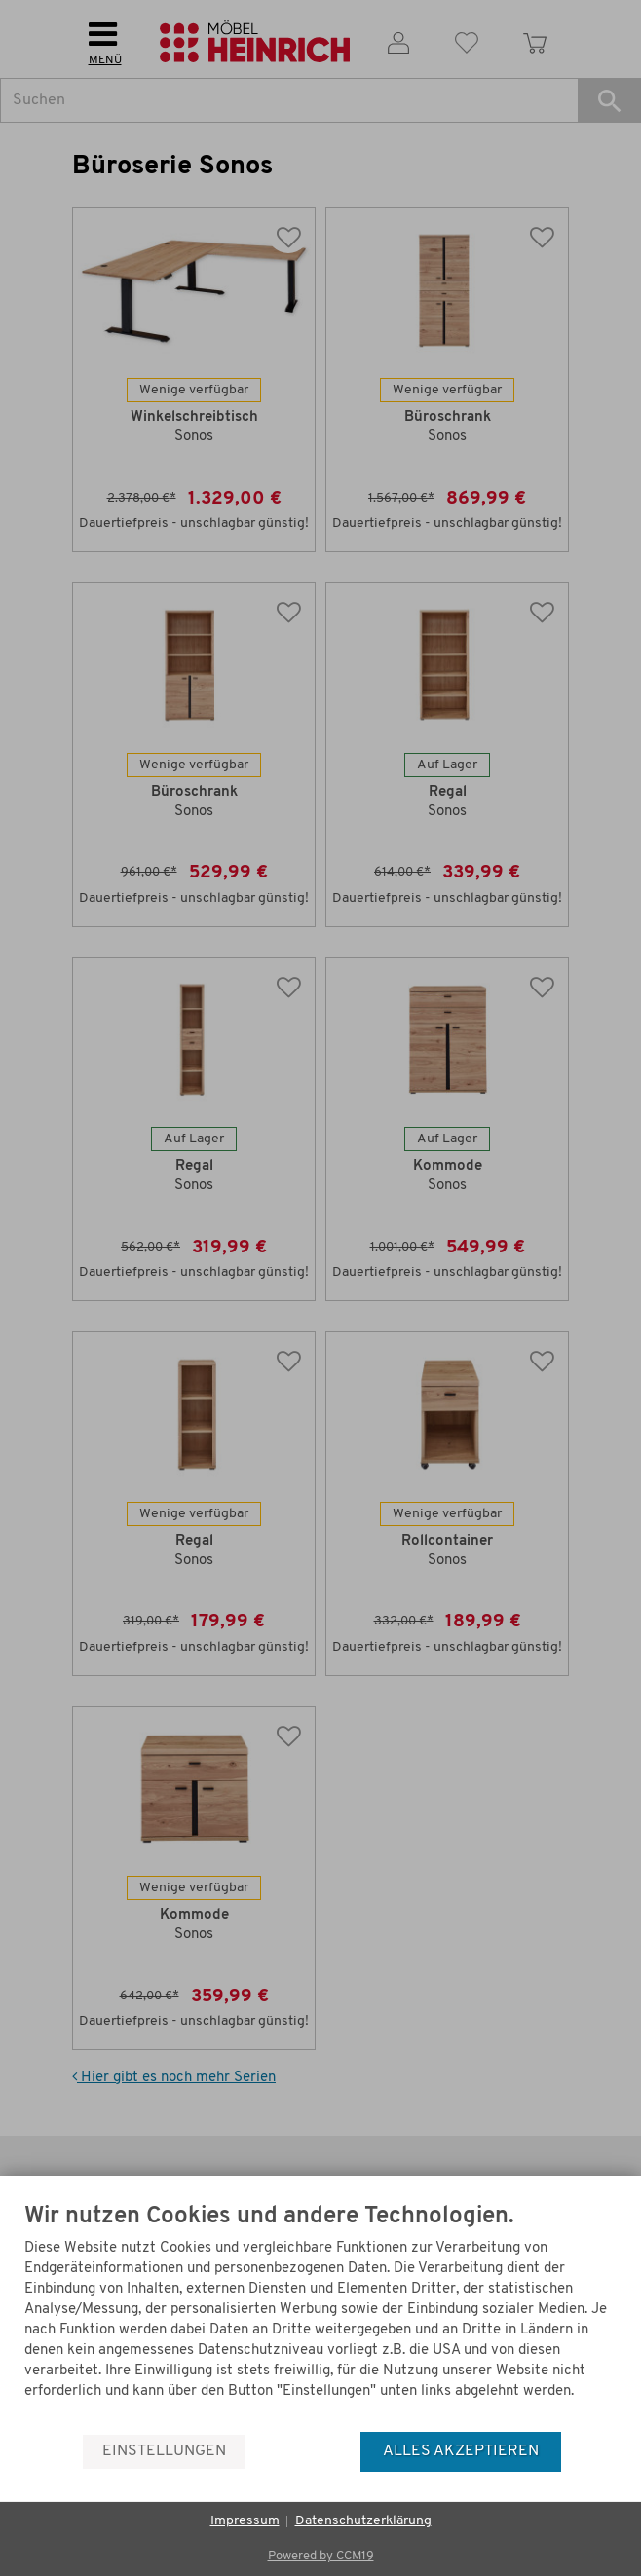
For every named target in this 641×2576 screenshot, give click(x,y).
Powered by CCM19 (321, 2556)
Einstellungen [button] (164, 2451)
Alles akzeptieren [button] (461, 2451)
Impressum (245, 2521)
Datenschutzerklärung (363, 2521)
